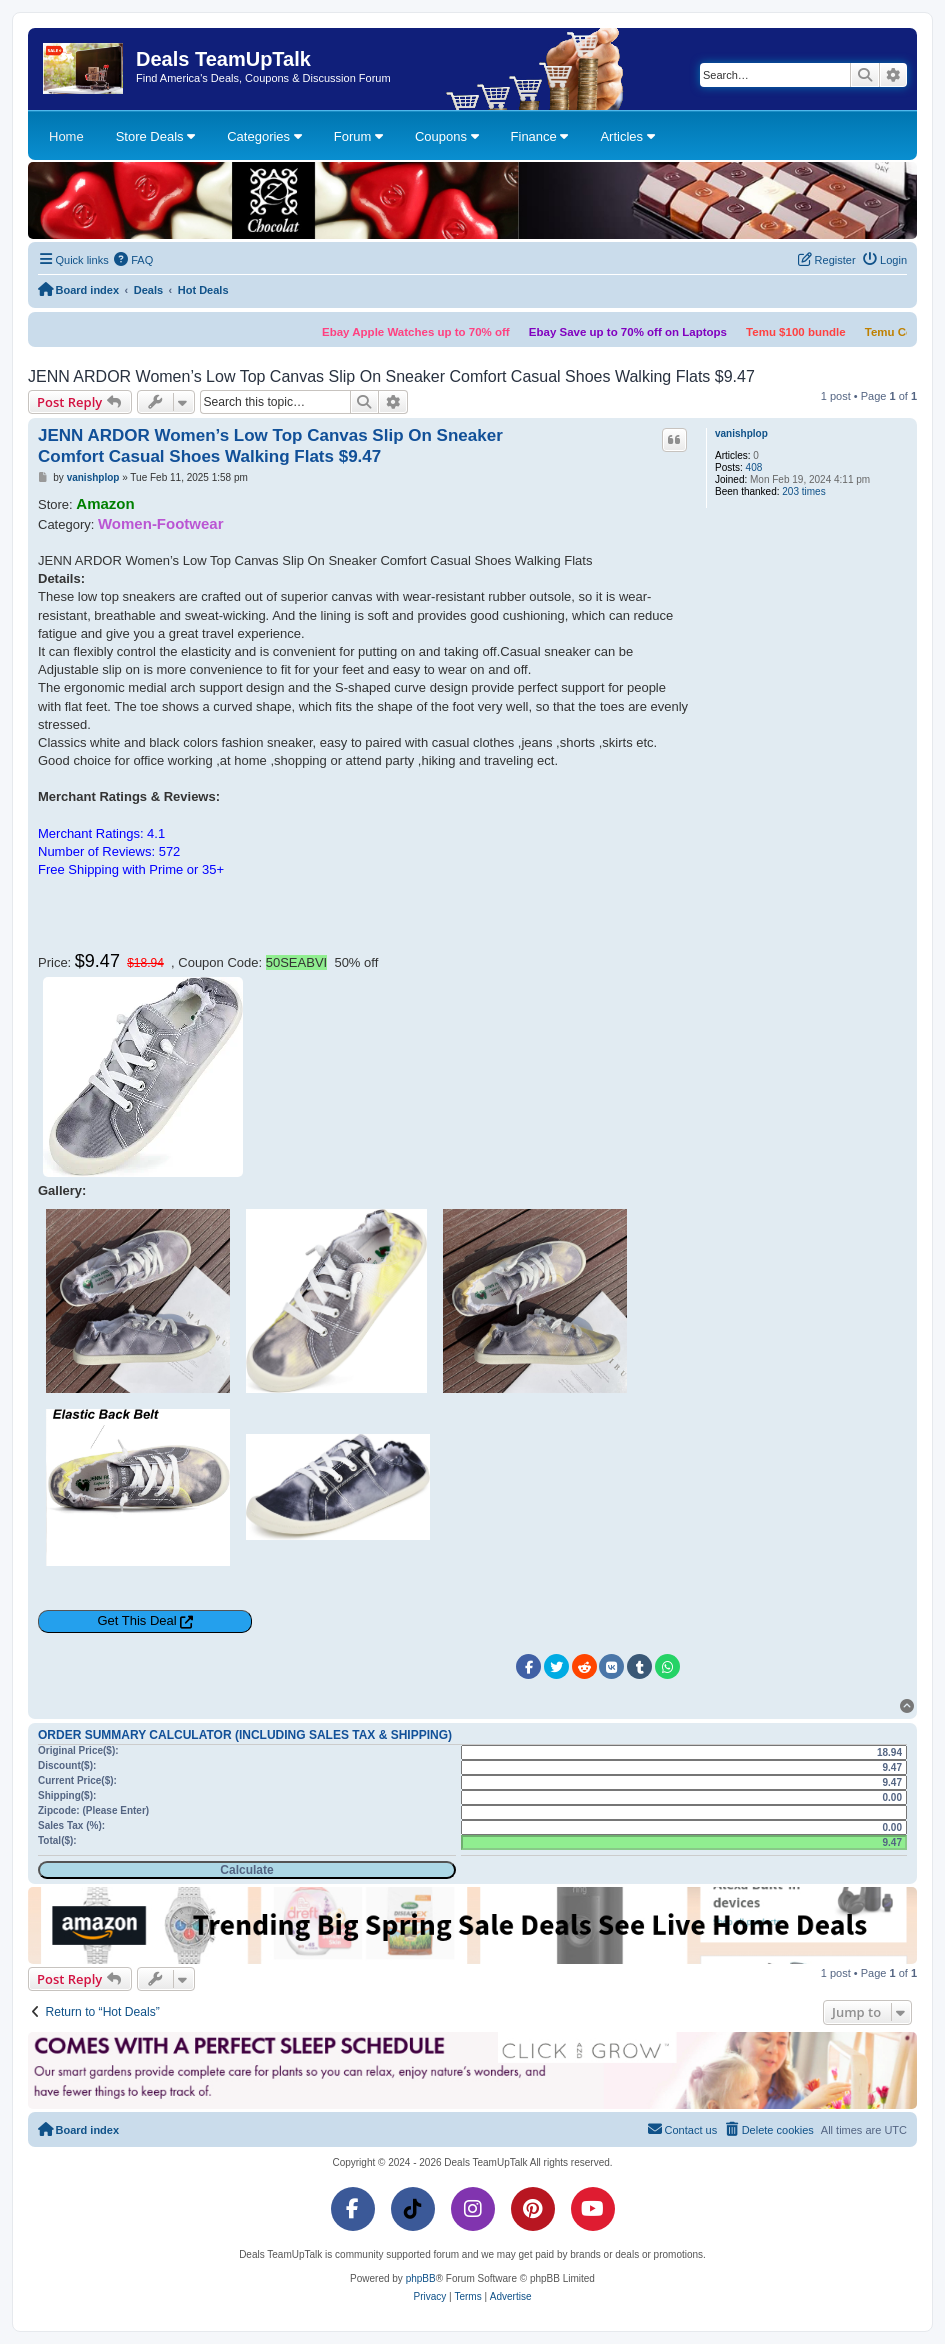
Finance (540, 136)
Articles (627, 136)
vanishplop (741, 433)
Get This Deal (136, 1620)
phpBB (421, 2278)
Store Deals (156, 136)
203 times (803, 491)
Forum (358, 136)
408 (754, 467)
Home (66, 136)
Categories (264, 136)
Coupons (447, 136)
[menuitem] (134, 260)
